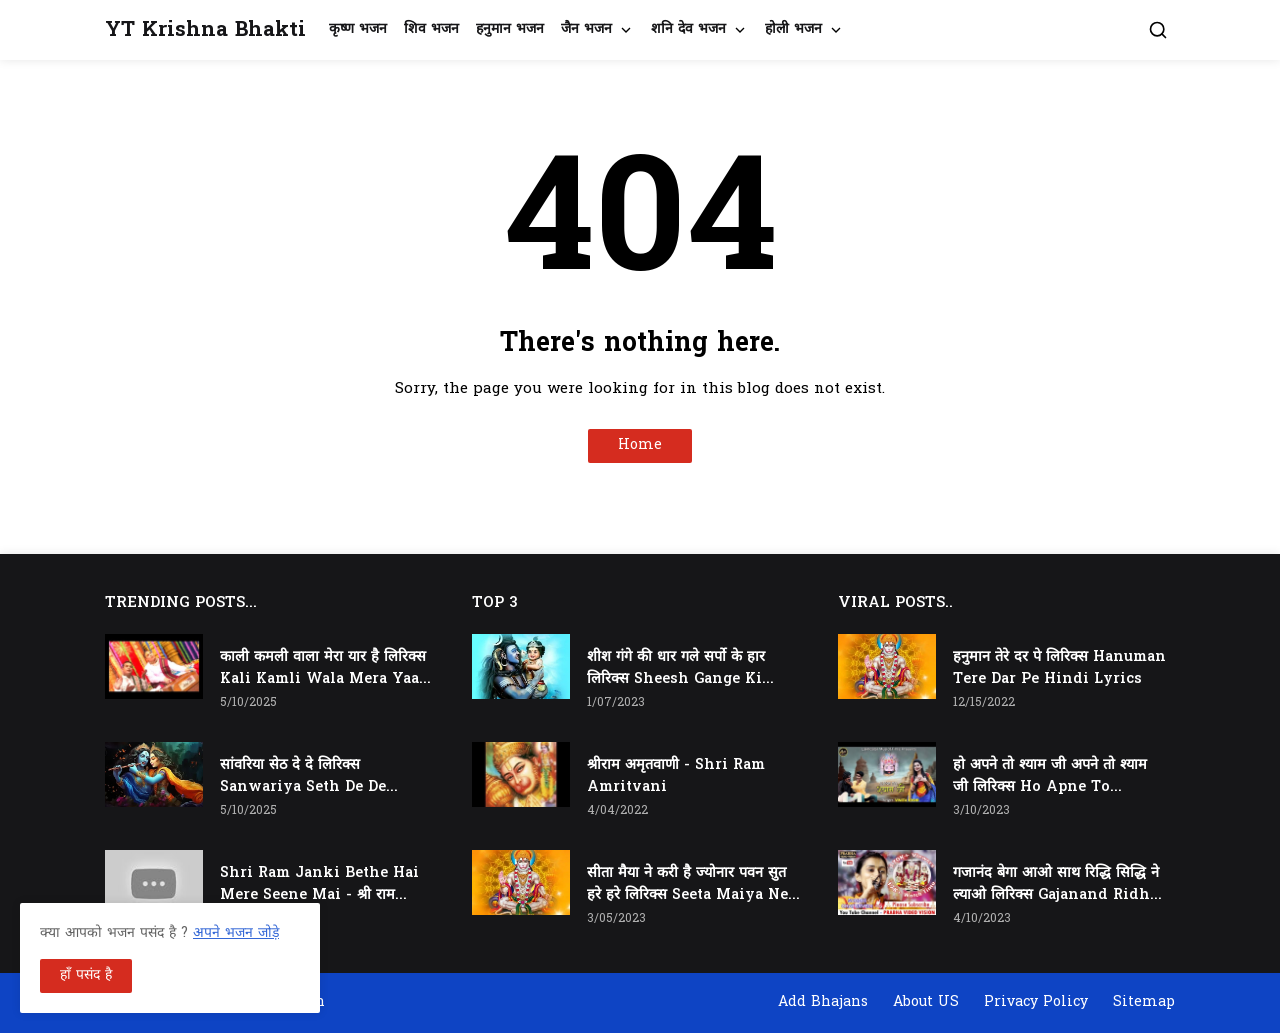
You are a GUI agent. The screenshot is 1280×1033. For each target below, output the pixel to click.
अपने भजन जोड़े (236, 933)
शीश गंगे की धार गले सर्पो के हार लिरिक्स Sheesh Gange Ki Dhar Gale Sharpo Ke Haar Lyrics (684, 669)
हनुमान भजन (510, 29)
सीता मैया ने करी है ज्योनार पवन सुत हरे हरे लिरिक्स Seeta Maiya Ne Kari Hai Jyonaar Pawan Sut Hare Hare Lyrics (687, 885)
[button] (1158, 30)
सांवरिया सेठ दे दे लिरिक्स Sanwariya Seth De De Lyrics (303, 777)
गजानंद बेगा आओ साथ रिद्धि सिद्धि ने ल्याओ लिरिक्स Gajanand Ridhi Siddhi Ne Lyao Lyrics (1056, 885)
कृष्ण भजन (358, 29)
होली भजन (793, 29)
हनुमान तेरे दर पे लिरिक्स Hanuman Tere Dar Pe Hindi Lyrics (1059, 668)
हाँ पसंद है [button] (86, 975)
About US (926, 1002)
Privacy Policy (1036, 1002)
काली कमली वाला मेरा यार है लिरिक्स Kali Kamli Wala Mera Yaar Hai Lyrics (323, 669)
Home (640, 445)
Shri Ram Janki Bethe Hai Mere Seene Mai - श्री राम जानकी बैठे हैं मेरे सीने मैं (319, 885)
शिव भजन (431, 29)
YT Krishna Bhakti (205, 30)
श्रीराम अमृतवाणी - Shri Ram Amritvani (676, 776)
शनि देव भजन (688, 29)
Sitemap (1144, 1002)
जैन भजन (586, 29)
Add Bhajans (823, 1002)
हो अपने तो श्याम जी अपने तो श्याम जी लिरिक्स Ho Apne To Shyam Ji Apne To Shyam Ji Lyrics (1052, 777)
